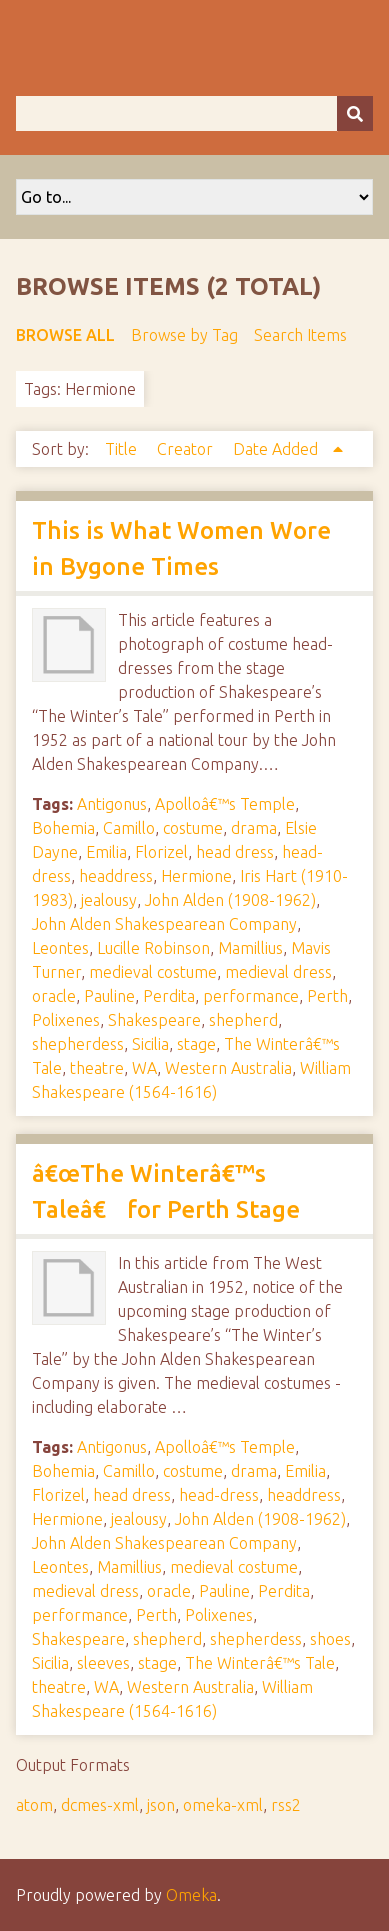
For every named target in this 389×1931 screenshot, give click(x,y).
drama (254, 828)
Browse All (65, 335)
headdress (116, 876)
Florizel (161, 852)
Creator (187, 449)
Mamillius (250, 948)
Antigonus (112, 804)
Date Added (277, 449)
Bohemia (63, 828)
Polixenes (66, 1020)
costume (193, 828)
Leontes (60, 948)
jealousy (109, 900)
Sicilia (150, 1044)
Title (123, 449)
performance (251, 996)
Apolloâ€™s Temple (225, 804)
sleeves (103, 1663)
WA (144, 1068)
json (161, 1805)
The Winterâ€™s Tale (260, 1663)
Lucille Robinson (153, 948)
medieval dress (278, 972)
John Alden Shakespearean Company (164, 924)
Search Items (300, 335)
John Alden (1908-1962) (230, 900)
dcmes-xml (100, 1805)
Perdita (169, 996)
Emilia (106, 852)
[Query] (194, 113)
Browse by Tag (184, 335)
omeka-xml (223, 1805)
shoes (330, 1639)
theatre (97, 1068)
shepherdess (78, 1044)
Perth (327, 996)
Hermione (196, 876)
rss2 (286, 1805)
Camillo (129, 828)
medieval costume (153, 972)
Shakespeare (154, 1020)
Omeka (191, 1895)
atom (34, 1805)
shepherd (243, 1020)
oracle (54, 996)
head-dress (219, 1495)
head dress (235, 852)
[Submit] (355, 113)
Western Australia (228, 1068)
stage (196, 1044)
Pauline (109, 996)
